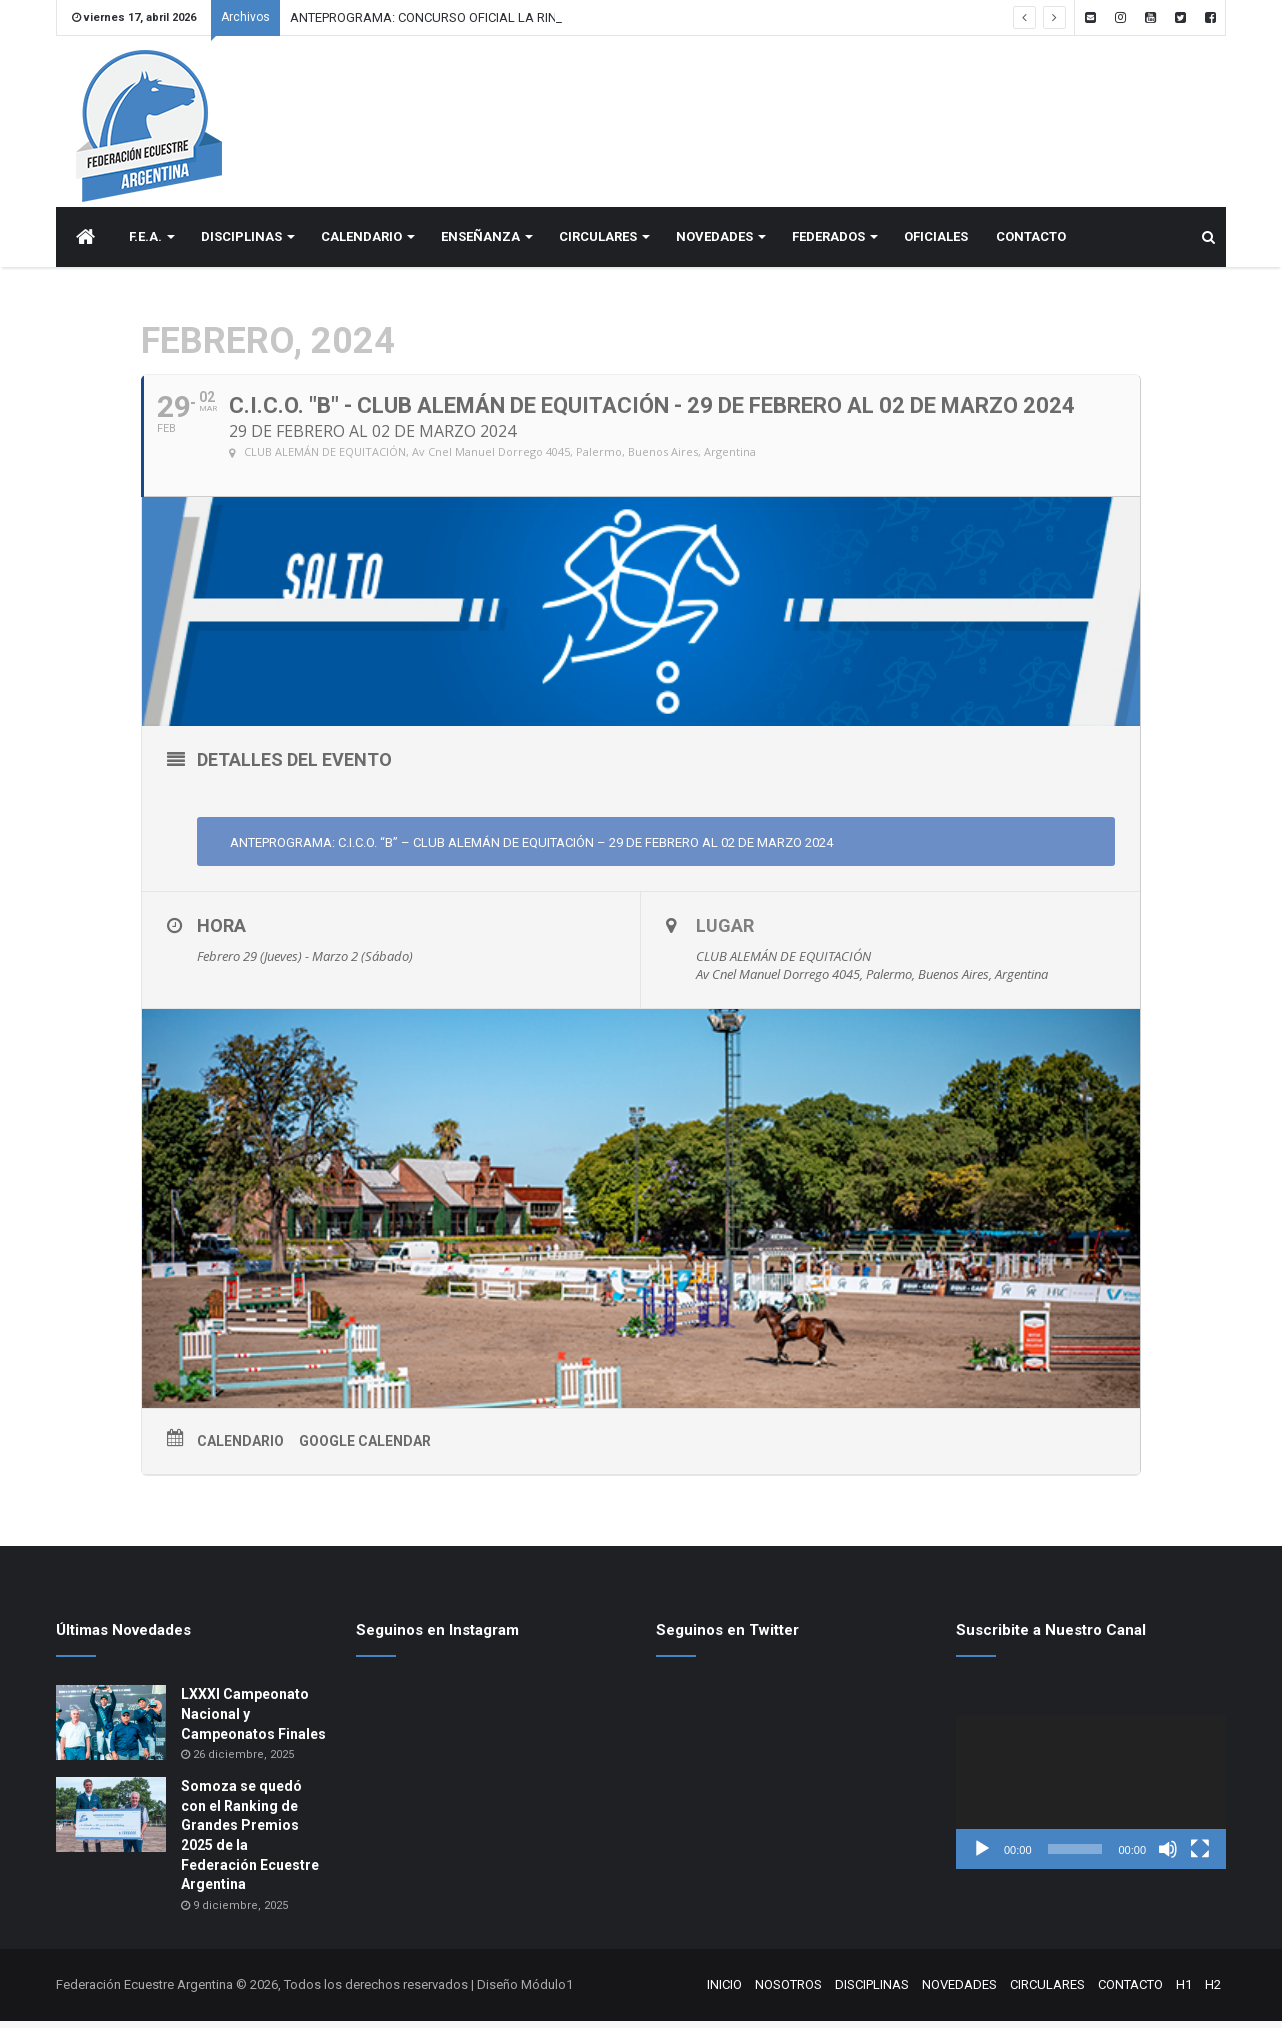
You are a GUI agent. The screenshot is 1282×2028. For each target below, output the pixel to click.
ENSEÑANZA (480, 243)
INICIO (724, 1991)
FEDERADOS (828, 243)
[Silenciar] (1168, 1856)
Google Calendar (365, 1448)
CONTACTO (1031, 243)
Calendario (240, 1448)
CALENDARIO (361, 243)
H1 (1184, 1991)
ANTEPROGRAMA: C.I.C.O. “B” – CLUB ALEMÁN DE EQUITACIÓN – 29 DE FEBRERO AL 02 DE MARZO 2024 (530, 849)
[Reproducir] (982, 1856)
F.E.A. (145, 243)
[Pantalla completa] (1200, 1856)
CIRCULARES (598, 243)
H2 (1213, 1991)
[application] (1091, 1799)
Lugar (725, 932)
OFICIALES (936, 243)
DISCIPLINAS (241, 243)
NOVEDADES (714, 243)
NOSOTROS (788, 1991)
